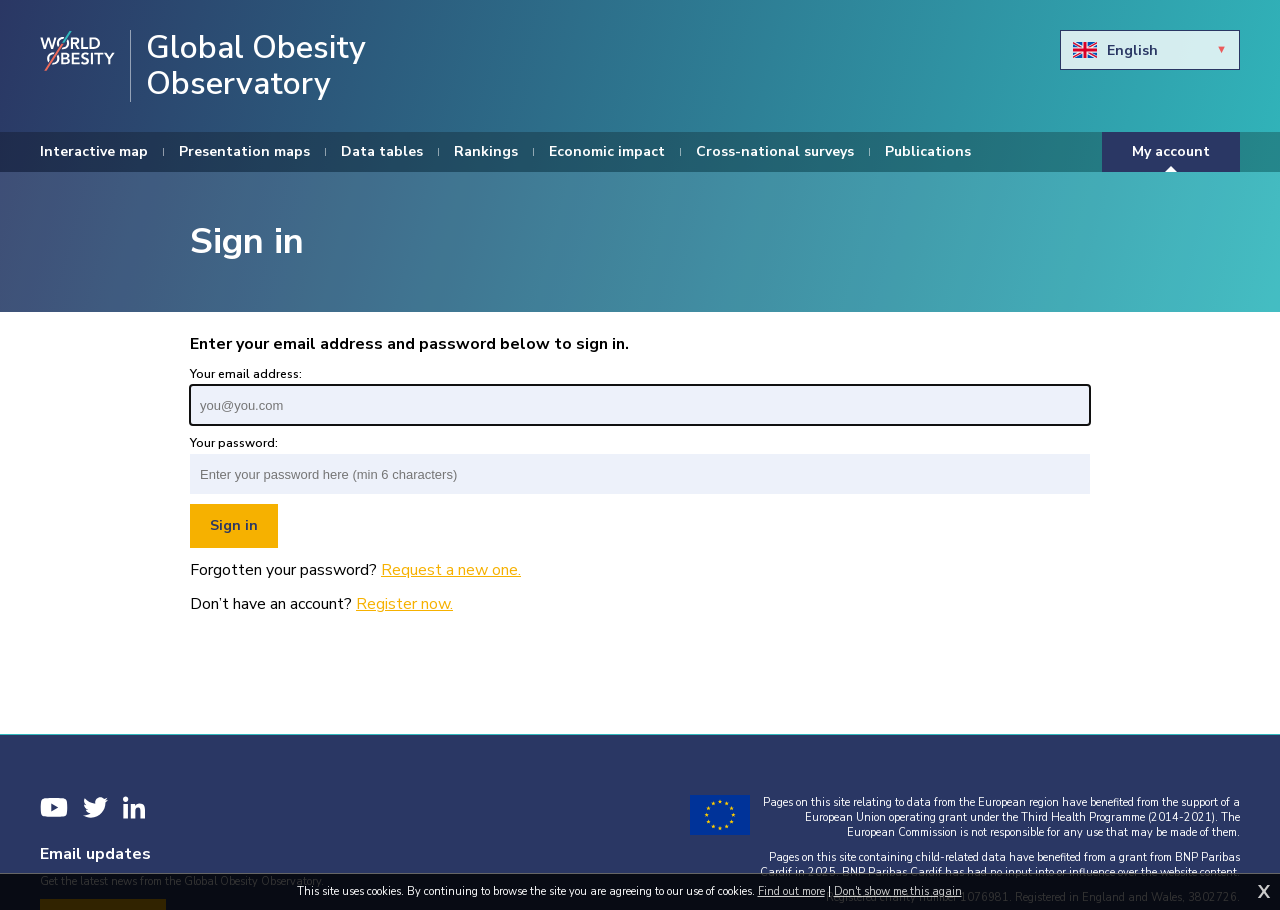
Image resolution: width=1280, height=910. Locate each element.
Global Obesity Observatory (256, 66)
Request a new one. (451, 570)
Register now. (404, 604)
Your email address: (246, 374)
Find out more (791, 891)
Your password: (234, 443)
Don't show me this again (898, 891)
